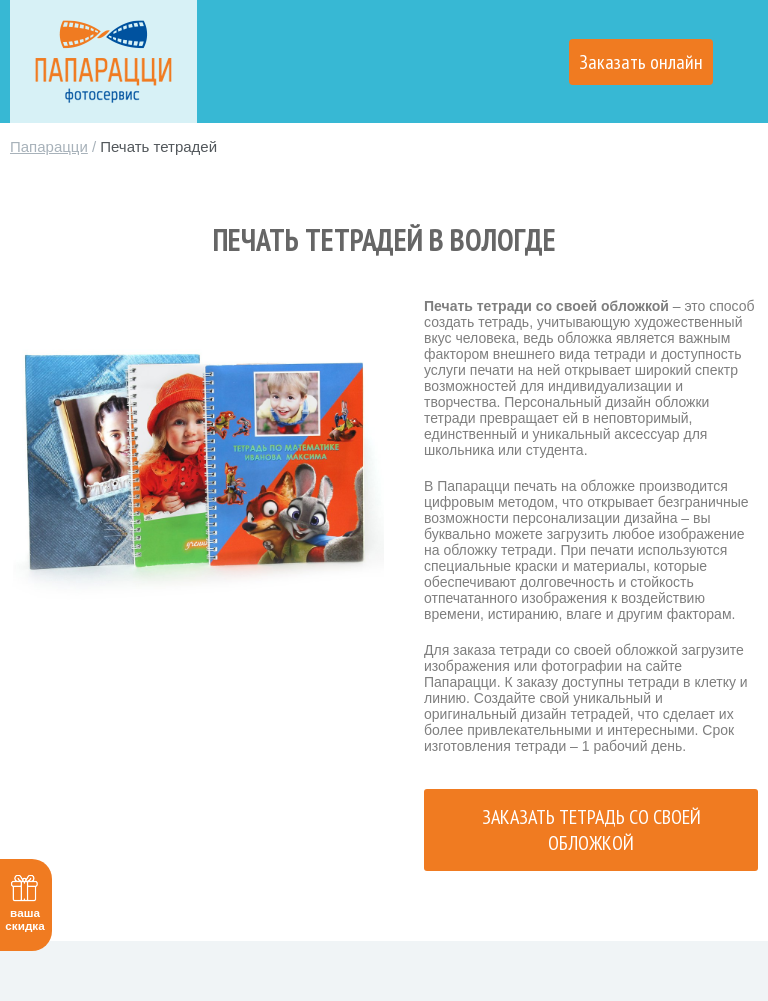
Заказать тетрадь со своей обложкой (591, 830)
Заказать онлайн (641, 62)
